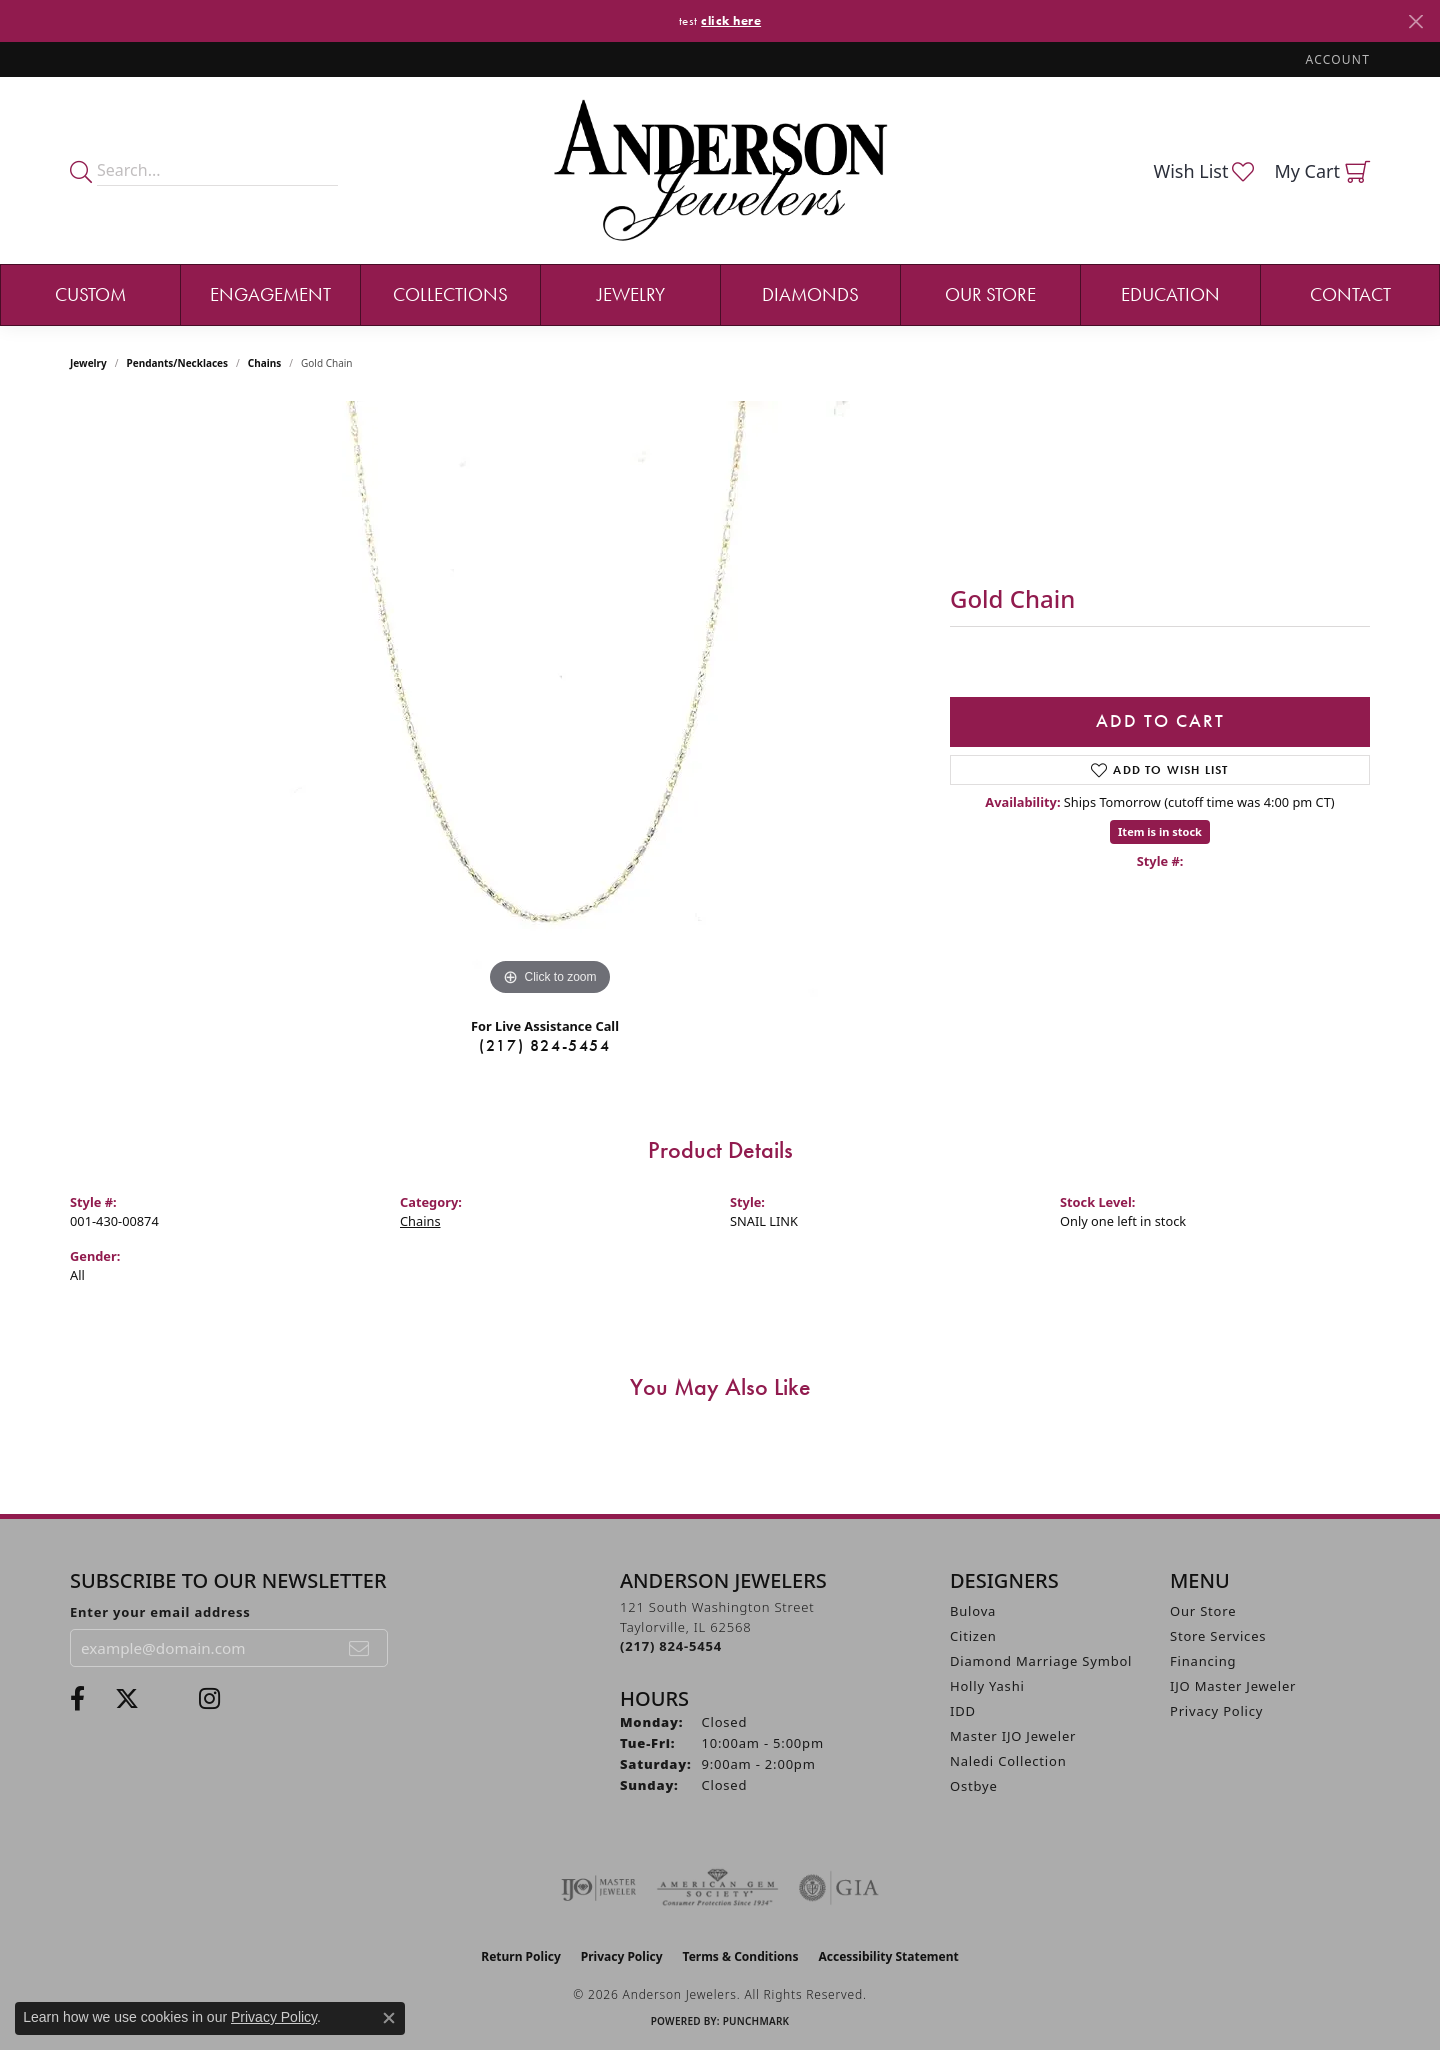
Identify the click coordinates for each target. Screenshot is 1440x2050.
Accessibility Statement (888, 1956)
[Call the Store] (671, 1646)
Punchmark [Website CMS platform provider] (756, 2021)
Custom (90, 294)
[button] (1336, 59)
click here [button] (731, 20)
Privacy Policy (1216, 1711)
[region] (550, 701)
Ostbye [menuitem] (974, 1786)
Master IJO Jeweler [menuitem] (1013, 1736)
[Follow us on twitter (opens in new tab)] (127, 1699)
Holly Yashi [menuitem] (987, 1686)
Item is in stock (1160, 831)
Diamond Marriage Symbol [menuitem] (1041, 1661)
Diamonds (810, 294)
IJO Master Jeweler (1233, 1686)
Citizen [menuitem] (973, 1636)
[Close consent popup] (389, 2018)
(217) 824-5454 (544, 1045)
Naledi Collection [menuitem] (1008, 1761)
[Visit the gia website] (839, 1888)
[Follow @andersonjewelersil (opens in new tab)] (209, 1699)
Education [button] (1170, 294)
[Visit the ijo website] (598, 1888)
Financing (1203, 1661)
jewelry (88, 363)
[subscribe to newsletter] (360, 1648)
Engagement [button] (270, 294)
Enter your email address (160, 1612)
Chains (264, 363)
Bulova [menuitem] (973, 1611)
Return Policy (521, 1956)
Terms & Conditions (741, 1956)
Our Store (1203, 1611)
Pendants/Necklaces (178, 363)
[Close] (1415, 21)
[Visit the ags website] (717, 1888)
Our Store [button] (990, 294)
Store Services (1218, 1636)
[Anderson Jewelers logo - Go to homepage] (720, 170)
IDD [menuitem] (963, 1711)
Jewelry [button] (631, 294)
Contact (1350, 294)
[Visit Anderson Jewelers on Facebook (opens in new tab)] (77, 1699)
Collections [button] (450, 294)
